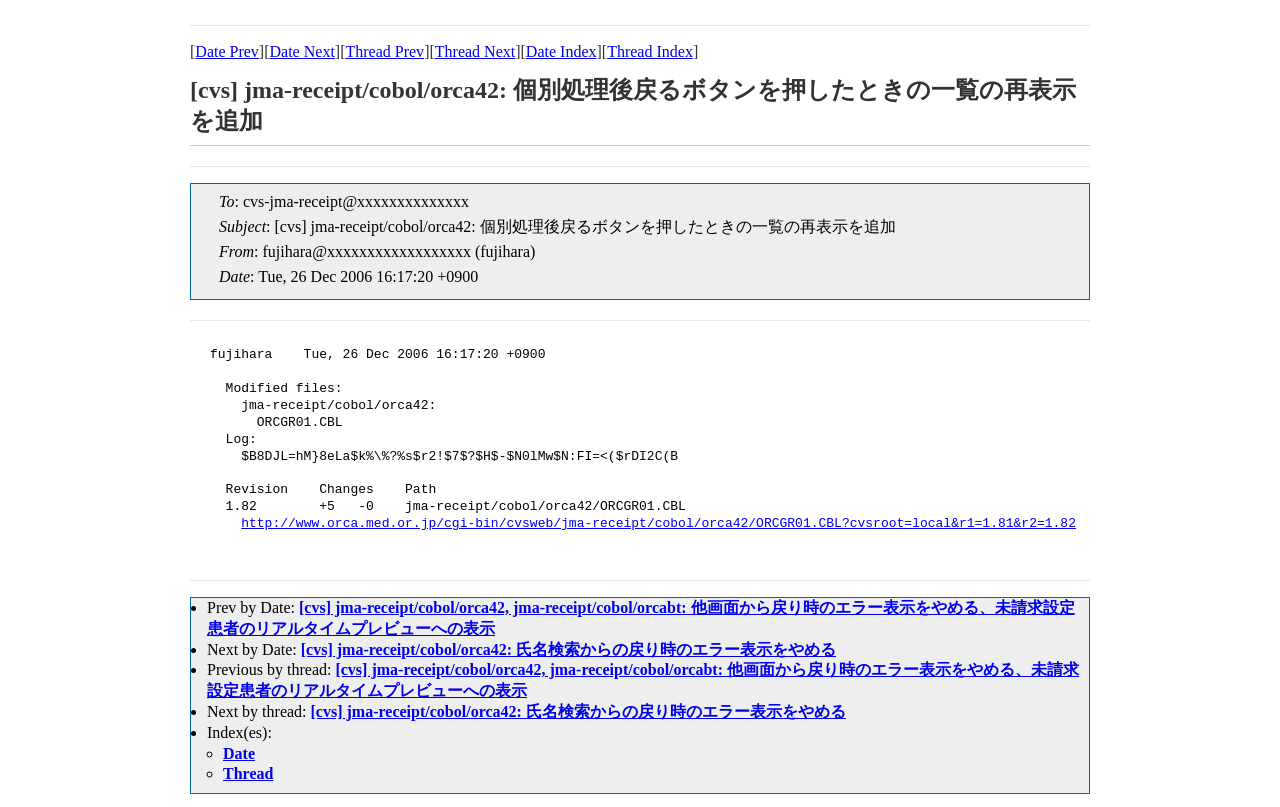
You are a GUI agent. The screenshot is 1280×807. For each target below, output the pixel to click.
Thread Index (650, 51)
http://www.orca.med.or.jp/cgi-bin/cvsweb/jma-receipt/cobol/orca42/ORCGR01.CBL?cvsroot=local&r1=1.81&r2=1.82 (658, 524)
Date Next (302, 51)
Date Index (561, 51)
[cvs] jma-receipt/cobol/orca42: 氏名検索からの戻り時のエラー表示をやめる (568, 649)
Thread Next (475, 51)
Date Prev (227, 51)
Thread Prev (384, 51)
